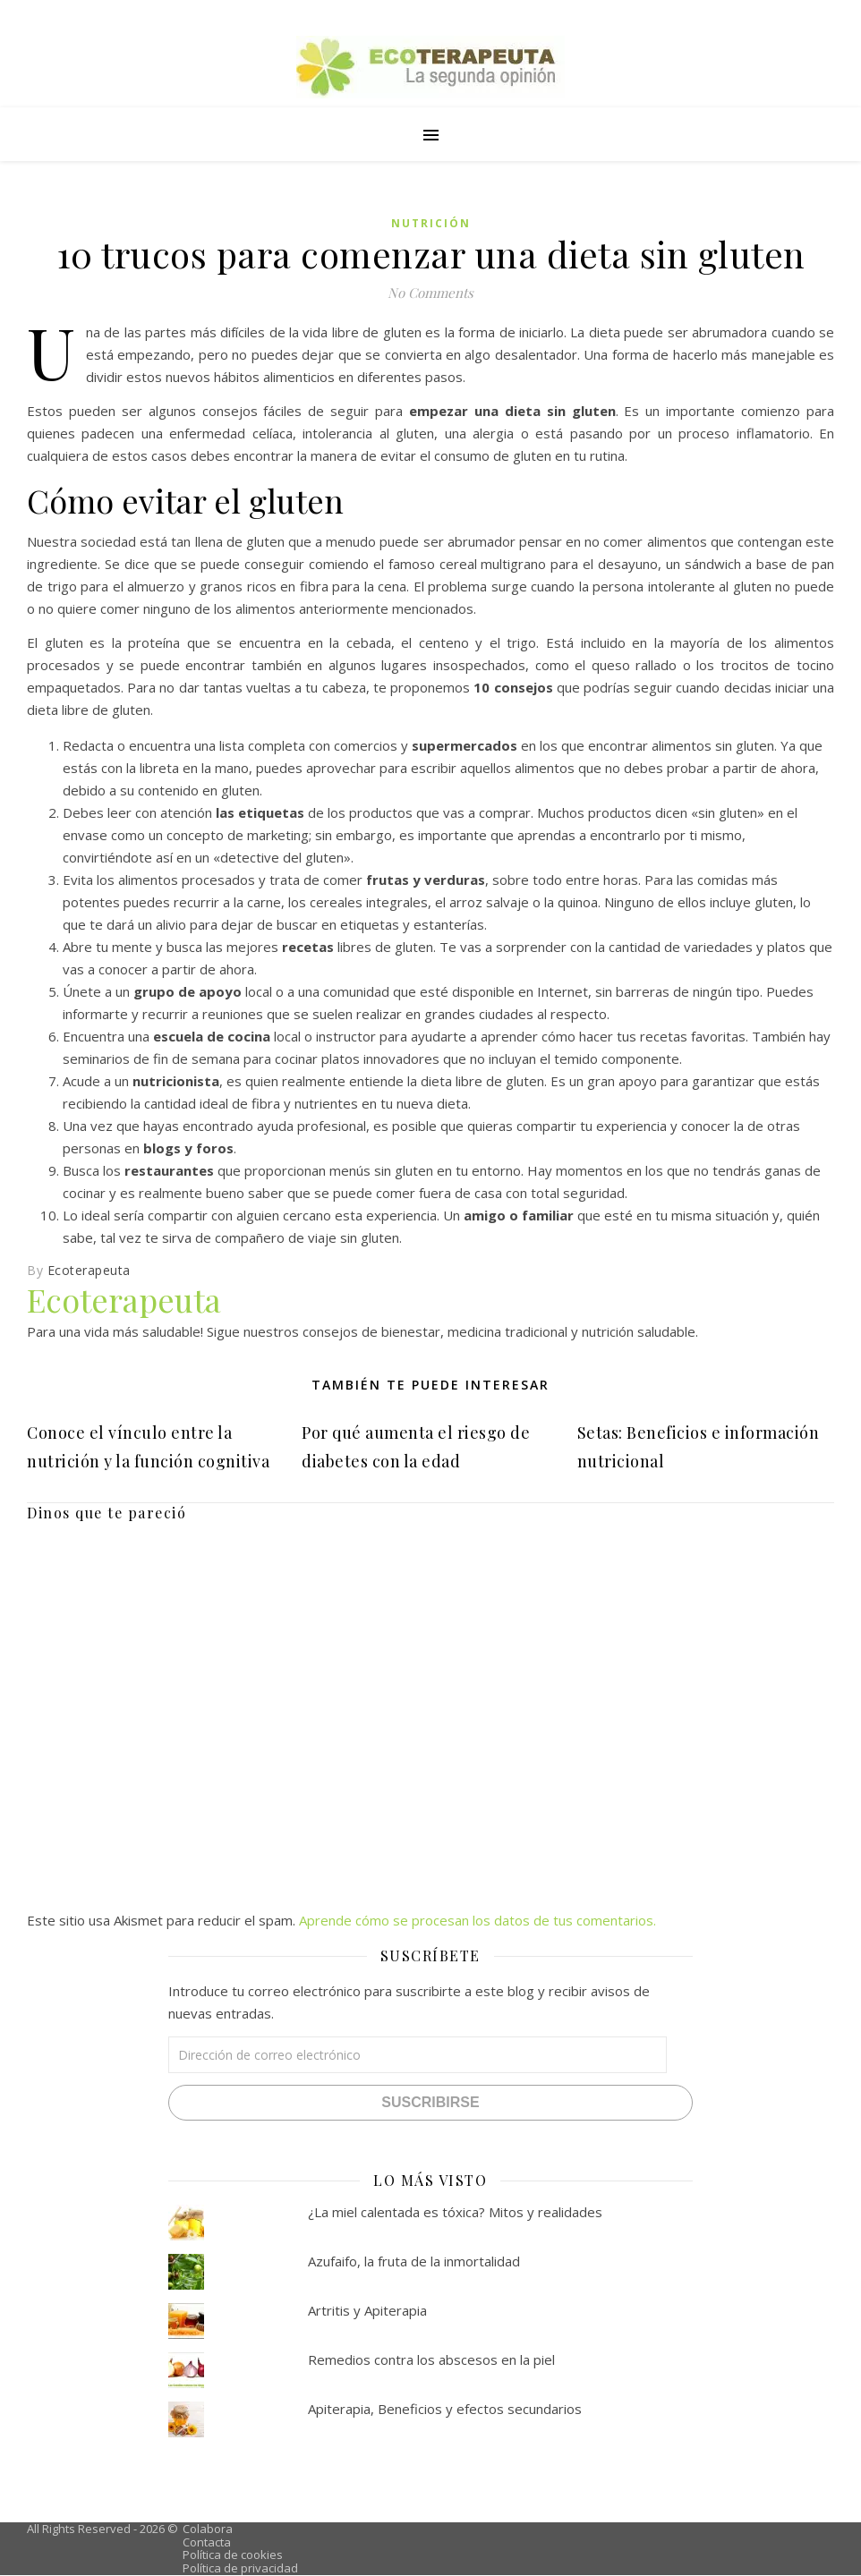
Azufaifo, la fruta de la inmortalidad (414, 2261)
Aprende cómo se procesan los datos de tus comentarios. (477, 1920)
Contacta (207, 2542)
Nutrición (431, 223)
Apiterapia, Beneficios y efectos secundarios (445, 2409)
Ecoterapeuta (89, 1270)
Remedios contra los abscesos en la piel (431, 2359)
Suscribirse (430, 2102)
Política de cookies (233, 2554)
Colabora (208, 2529)
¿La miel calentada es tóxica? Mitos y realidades (455, 2212)
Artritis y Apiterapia (367, 2310)
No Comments (430, 293)
